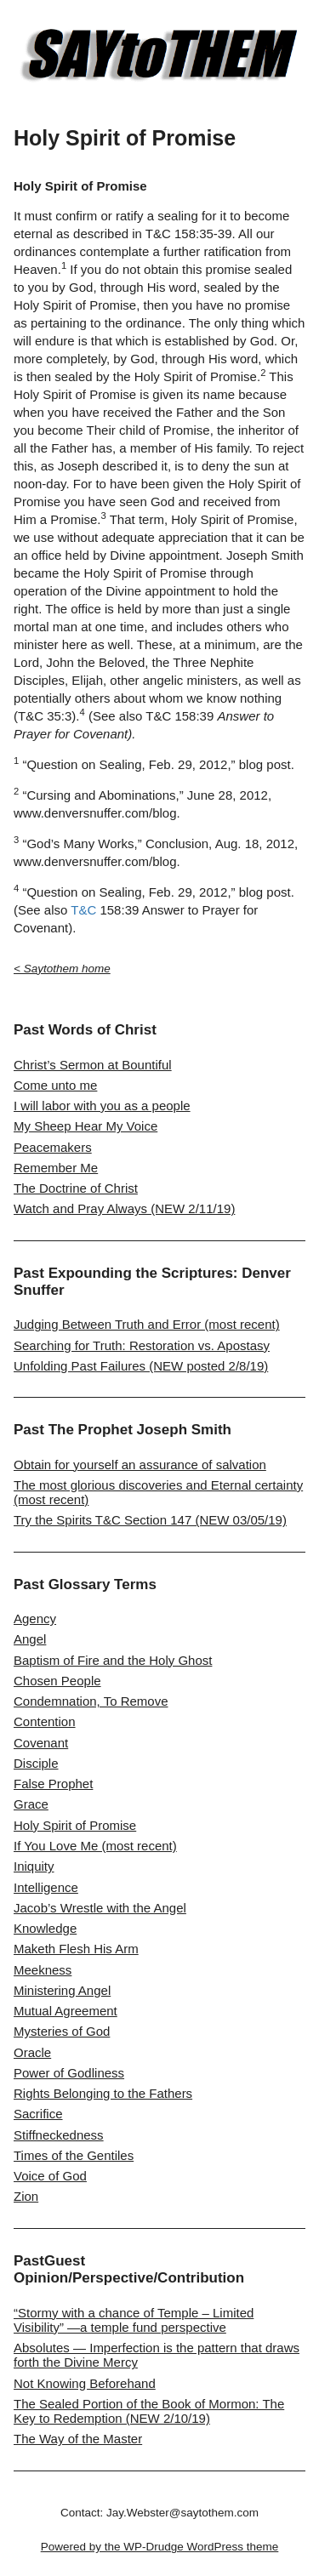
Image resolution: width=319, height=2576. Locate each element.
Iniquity (34, 1866)
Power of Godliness (69, 2073)
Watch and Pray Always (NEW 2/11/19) (124, 1208)
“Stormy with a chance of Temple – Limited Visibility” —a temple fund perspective (133, 2319)
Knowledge (45, 1928)
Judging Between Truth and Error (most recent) (147, 1324)
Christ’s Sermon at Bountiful (93, 1064)
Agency (35, 1618)
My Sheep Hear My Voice (85, 1126)
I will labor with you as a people (102, 1105)
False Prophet (53, 1783)
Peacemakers (53, 1147)
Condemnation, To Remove (91, 1701)
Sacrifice (38, 2113)
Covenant (41, 1742)
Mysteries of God (62, 2031)
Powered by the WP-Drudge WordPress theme (160, 2546)
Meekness (42, 1970)
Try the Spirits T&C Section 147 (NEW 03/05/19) (150, 1520)
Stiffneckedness (59, 2135)
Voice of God (50, 2176)
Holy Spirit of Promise (75, 1825)
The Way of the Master (78, 2438)
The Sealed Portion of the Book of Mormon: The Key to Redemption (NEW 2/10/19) (149, 2410)
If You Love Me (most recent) (95, 1845)
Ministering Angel (62, 1990)
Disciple (36, 1763)
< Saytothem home (62, 968)
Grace (31, 1804)
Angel (30, 1639)
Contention (45, 1721)
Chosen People (57, 1680)
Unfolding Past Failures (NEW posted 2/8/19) (141, 1366)
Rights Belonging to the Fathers (103, 2093)
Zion (26, 2196)
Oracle (32, 2052)
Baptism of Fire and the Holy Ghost (113, 1660)
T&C (83, 910)
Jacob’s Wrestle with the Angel (100, 1908)
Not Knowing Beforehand (85, 2383)
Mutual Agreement (65, 2010)
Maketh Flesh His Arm (76, 1948)
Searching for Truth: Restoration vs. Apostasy (142, 1345)
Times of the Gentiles (74, 2155)
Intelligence (46, 1887)
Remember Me (56, 1167)
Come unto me (55, 1085)
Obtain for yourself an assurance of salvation (140, 1464)
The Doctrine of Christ (76, 1188)
